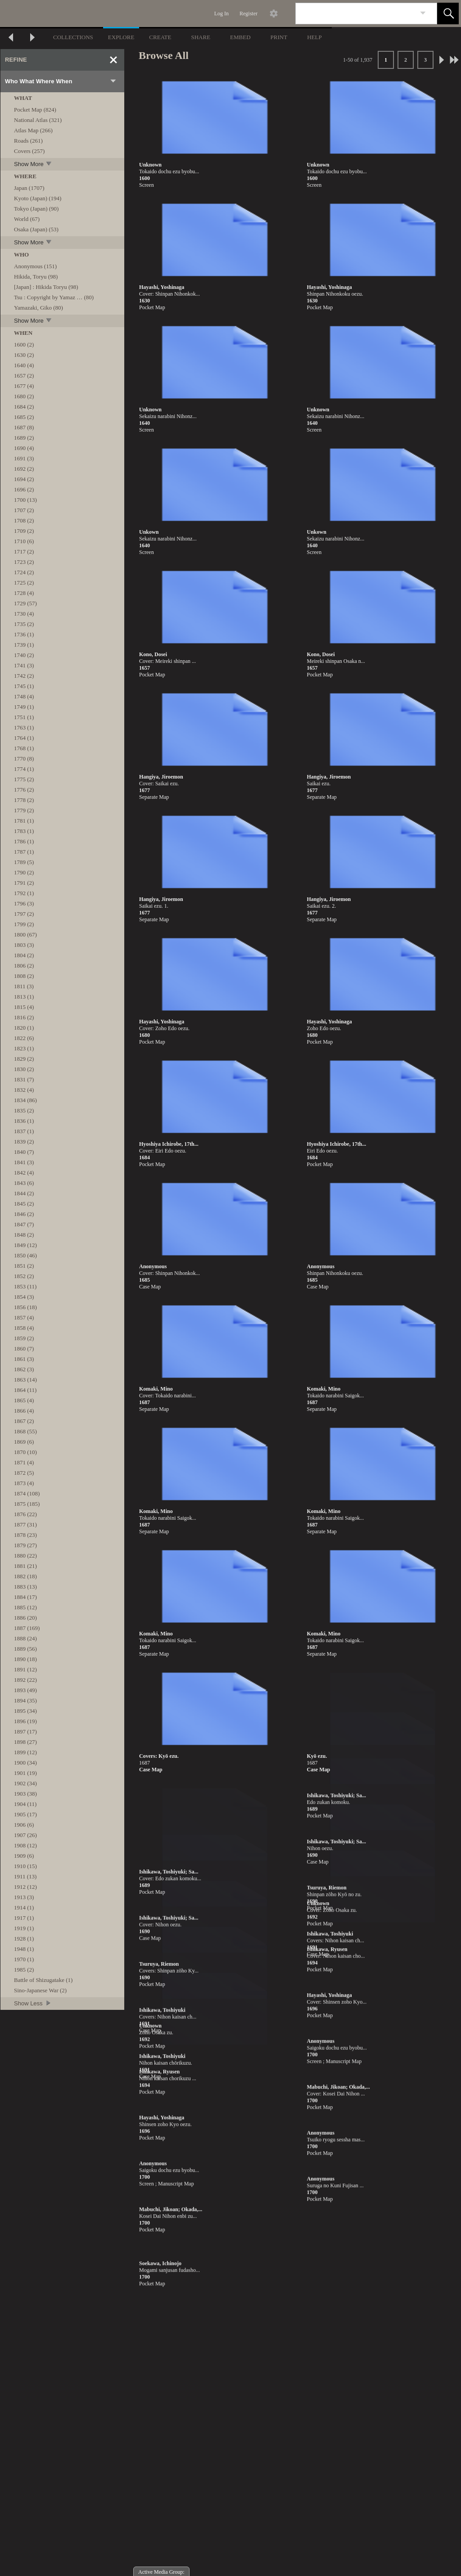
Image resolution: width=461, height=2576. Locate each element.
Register (249, 13)
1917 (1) (24, 1917)
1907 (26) (25, 1835)
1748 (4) (24, 696)
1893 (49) (25, 1690)
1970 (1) (24, 1959)
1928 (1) (24, 1938)
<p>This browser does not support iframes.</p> (230, 2406)
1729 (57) (25, 603)
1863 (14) (25, 1379)
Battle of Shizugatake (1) (43, 1980)
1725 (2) (24, 582)
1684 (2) (24, 406)
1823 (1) (24, 1048)
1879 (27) (25, 1545)
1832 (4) (24, 1089)
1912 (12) (25, 1886)
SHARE (200, 37)
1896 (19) (25, 1721)
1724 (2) (24, 572)
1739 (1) (24, 644)
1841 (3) (24, 1162)
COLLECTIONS (73, 37)
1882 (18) (25, 1576)
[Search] (355, 13)
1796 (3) (24, 903)
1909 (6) (24, 1855)
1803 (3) (24, 944)
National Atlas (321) (38, 120)
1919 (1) (24, 1928)
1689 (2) (24, 437)
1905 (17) (25, 1814)
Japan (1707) (29, 188)
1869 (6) (24, 1441)
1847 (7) (24, 1224)
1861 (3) (24, 1359)
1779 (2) (24, 810)
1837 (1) (24, 1131)
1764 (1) (24, 737)
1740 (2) (24, 655)
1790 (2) (24, 872)
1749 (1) (24, 706)
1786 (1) (24, 841)
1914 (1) (24, 1907)
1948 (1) (24, 1949)
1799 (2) (24, 924)
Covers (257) (29, 151)
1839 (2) (24, 1141)
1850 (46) (25, 1255)
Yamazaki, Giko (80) (38, 307)
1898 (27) (25, 1741)
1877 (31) (25, 1524)
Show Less (33, 2003)
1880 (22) (25, 1555)
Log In (221, 13)
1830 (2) (24, 1069)
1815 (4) (24, 1007)
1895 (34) (25, 1710)
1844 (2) (24, 1193)
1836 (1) (24, 1120)
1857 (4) (24, 1317)
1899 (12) (25, 1752)
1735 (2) (24, 624)
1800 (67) (25, 934)
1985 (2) (24, 1969)
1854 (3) (24, 1296)
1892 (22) (25, 1679)
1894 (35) (25, 1700)
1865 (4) (24, 1400)
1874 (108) (27, 1493)
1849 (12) (25, 1245)
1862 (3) (24, 1369)
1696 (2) (24, 489)
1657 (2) (24, 375)
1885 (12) (25, 1607)
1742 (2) (24, 675)
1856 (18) (25, 1307)
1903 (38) (25, 1793)
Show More (33, 164)
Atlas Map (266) (33, 130)
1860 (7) (24, 1348)
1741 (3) (24, 665)
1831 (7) (24, 1079)
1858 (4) (24, 1327)
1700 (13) (25, 499)
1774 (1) (24, 769)
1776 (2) (24, 789)
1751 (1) (24, 717)
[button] (448, 13)
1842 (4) (24, 1172)
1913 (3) (24, 1897)
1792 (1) (24, 893)
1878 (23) (25, 1534)
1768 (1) (24, 748)
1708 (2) (24, 520)
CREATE (160, 37)
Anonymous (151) (35, 266)
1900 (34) (25, 1762)
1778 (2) (24, 800)
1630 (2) (24, 354)
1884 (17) (25, 1597)
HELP (314, 37)
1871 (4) (24, 1462)
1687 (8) (24, 427)
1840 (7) (24, 1151)
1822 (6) (24, 1038)
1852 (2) (24, 1276)
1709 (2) (24, 530)
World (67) (27, 219)
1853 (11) (25, 1286)
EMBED (240, 37)
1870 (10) (25, 1452)
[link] (423, 13)
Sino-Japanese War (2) (40, 1990)
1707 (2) (24, 510)
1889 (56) (25, 1648)
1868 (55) (25, 1431)
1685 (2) (24, 417)
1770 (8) (24, 758)
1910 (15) (25, 1866)
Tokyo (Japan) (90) (36, 208)
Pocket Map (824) (35, 109)
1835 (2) (24, 1110)
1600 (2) (24, 344)
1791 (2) (24, 882)
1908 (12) (25, 1845)
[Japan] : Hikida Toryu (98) (46, 287)
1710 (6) (24, 541)
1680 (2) (24, 396)
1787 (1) (24, 851)
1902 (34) (25, 1783)
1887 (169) (27, 1628)
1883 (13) (25, 1586)
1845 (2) (24, 1203)
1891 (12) (25, 1669)
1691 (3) (24, 458)
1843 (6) (24, 1183)
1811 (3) (24, 986)
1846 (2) (24, 1214)
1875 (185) (27, 1503)
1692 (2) (24, 468)
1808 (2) (24, 976)
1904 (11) (25, 1804)
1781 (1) (24, 820)
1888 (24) (25, 1638)
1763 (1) (24, 727)
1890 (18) (25, 1659)
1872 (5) (24, 1472)
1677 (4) (24, 386)
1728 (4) (24, 593)
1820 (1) (24, 1027)
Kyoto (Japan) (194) (37, 198)
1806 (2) (24, 965)
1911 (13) (25, 1876)
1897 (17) (25, 1731)
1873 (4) (24, 1483)
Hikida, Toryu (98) (36, 276)
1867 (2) (24, 1421)
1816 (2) (24, 1017)
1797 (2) (24, 913)
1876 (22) (25, 1514)
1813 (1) (24, 996)
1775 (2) (24, 779)
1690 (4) (24, 448)
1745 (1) (24, 686)
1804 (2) (24, 955)
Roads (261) (28, 140)
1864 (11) (25, 1390)
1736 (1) (24, 634)
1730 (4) (24, 613)
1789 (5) (24, 862)
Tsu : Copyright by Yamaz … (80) (54, 297)
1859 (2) (24, 1338)
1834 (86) (25, 1100)
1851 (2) (24, 1265)
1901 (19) (25, 1773)
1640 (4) (24, 365)
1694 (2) (24, 479)
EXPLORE (121, 37)
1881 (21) (25, 1566)
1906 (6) (24, 1824)
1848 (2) (24, 1234)
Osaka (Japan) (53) (36, 229)
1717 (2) (24, 551)
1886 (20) (25, 1617)
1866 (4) (24, 1410)
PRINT (279, 37)
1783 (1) (24, 831)
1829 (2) (24, 1058)
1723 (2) (24, 561)
